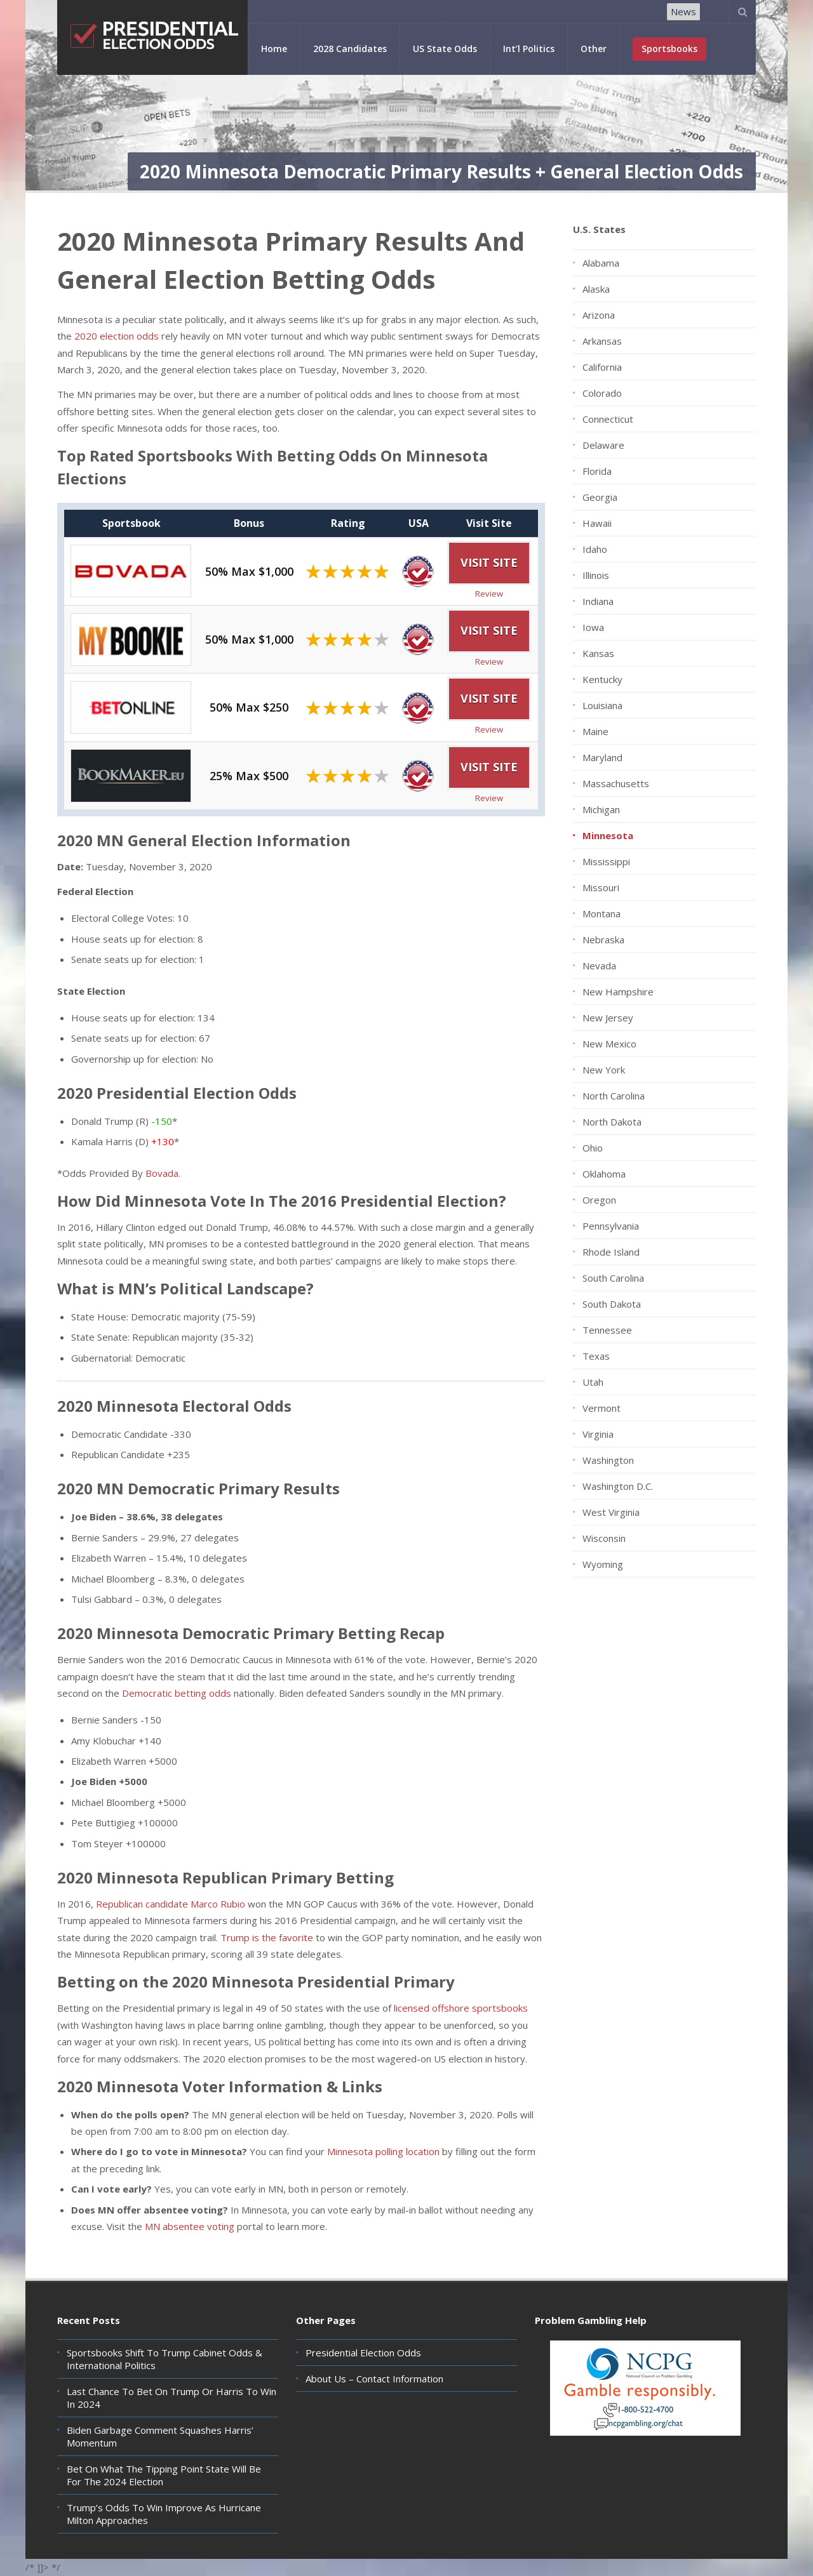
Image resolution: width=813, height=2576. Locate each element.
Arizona (598, 315)
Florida (597, 471)
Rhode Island (611, 1251)
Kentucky (602, 679)
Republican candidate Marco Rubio (170, 1903)
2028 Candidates (350, 49)
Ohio (592, 1147)
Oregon (599, 1199)
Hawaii (597, 523)
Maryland (602, 757)
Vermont (601, 1408)
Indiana (598, 601)
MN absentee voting (189, 2226)
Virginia (598, 1434)
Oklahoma (604, 1173)
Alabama (600, 262)
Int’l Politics (528, 49)
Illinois (595, 575)
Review (489, 593)
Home (274, 49)
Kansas (598, 653)
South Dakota (611, 1304)
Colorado (602, 393)
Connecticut (607, 419)
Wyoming (602, 1564)
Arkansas (602, 341)
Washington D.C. (617, 1486)
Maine (595, 731)
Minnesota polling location (383, 2151)
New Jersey (607, 1017)
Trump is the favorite (266, 1937)
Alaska (596, 288)
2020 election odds (116, 335)
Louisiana (602, 705)
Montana (601, 913)
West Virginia (611, 1512)
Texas (596, 1356)
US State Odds (445, 49)
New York (603, 1069)
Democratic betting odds (176, 1693)
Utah (592, 1382)
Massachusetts (615, 783)
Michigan (601, 809)
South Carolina (613, 1277)
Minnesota (607, 835)
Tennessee (607, 1330)
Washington (608, 1460)
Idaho (594, 549)
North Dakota (612, 1121)
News (683, 11)
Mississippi (606, 861)
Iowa (593, 627)
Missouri (600, 887)
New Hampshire (618, 991)
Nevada (599, 965)
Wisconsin (604, 1538)
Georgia (599, 497)
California (602, 367)
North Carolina (613, 1095)
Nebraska (603, 939)
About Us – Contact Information (374, 2378)
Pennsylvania (610, 1225)
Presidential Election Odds (363, 2352)
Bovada (161, 1173)
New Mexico (609, 1043)
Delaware (603, 445)
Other (594, 49)
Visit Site (489, 562)
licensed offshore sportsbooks (461, 2008)
